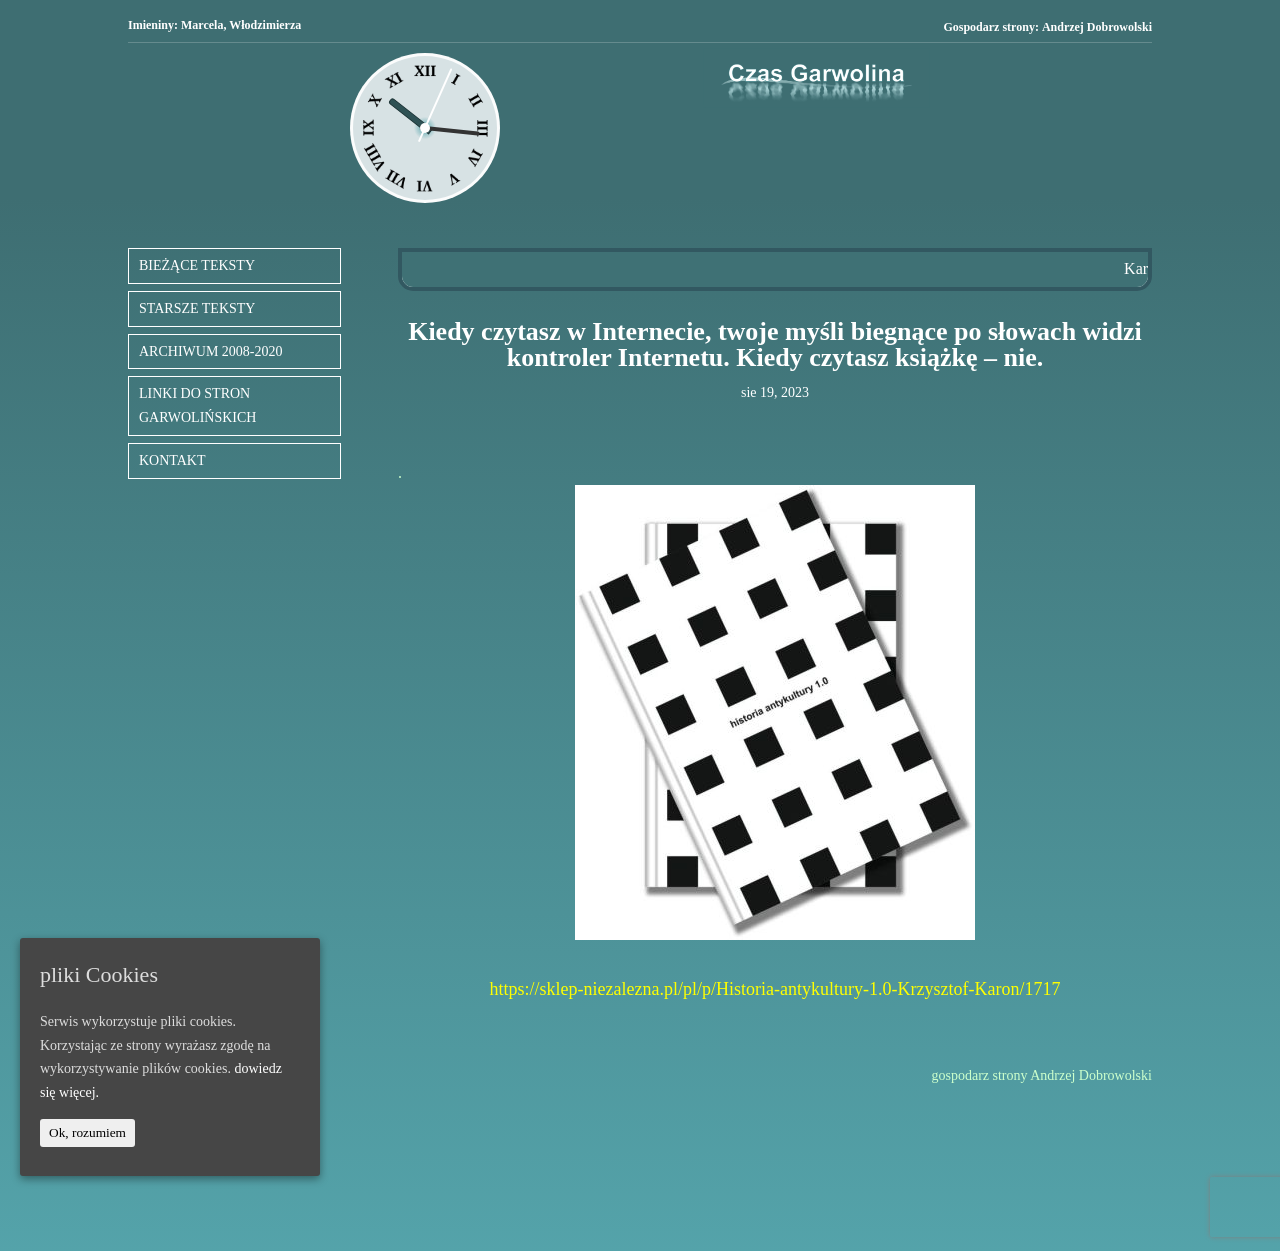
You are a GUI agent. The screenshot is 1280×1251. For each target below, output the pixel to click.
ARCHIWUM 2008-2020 (211, 351)
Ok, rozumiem (87, 1132)
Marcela (202, 25)
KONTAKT (172, 460)
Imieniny (151, 25)
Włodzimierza (265, 25)
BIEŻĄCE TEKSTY (197, 265)
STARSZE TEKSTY (197, 308)
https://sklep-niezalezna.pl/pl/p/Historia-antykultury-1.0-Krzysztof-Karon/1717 (775, 989)
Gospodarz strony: (1047, 27)
